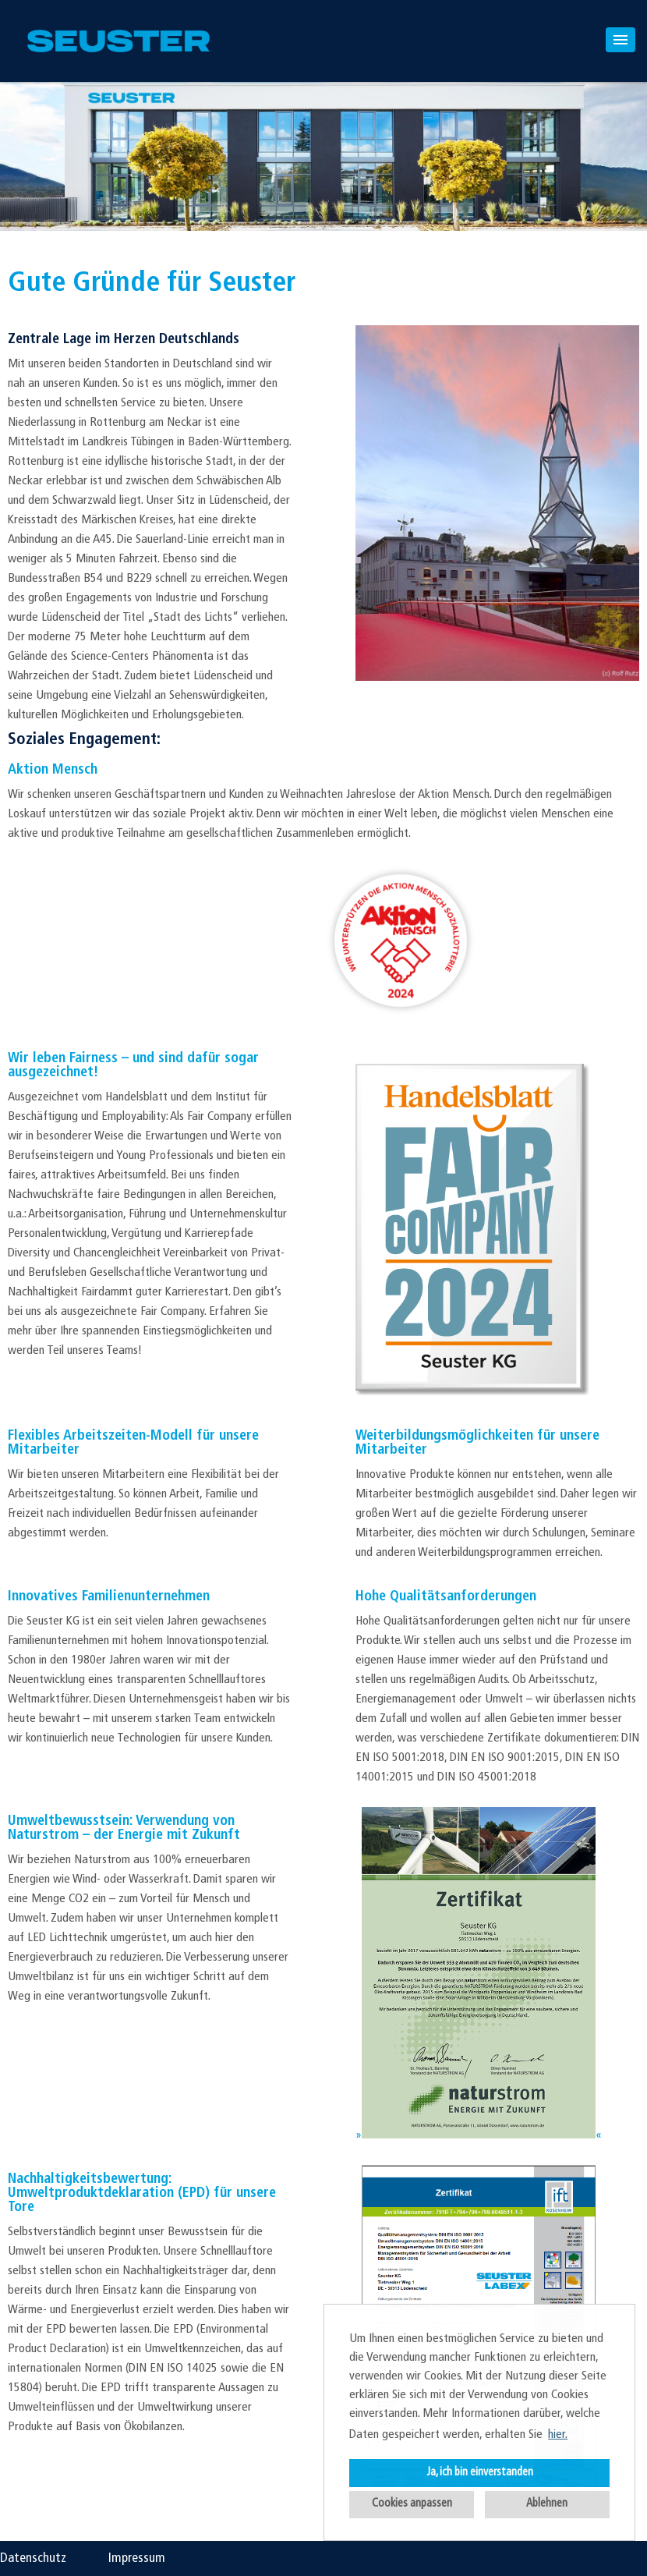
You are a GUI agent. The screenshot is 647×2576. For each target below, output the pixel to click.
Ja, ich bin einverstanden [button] (479, 2473)
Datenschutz (33, 2558)
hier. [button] (557, 2435)
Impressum (136, 2558)
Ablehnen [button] (546, 2504)
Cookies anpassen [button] (412, 2504)
